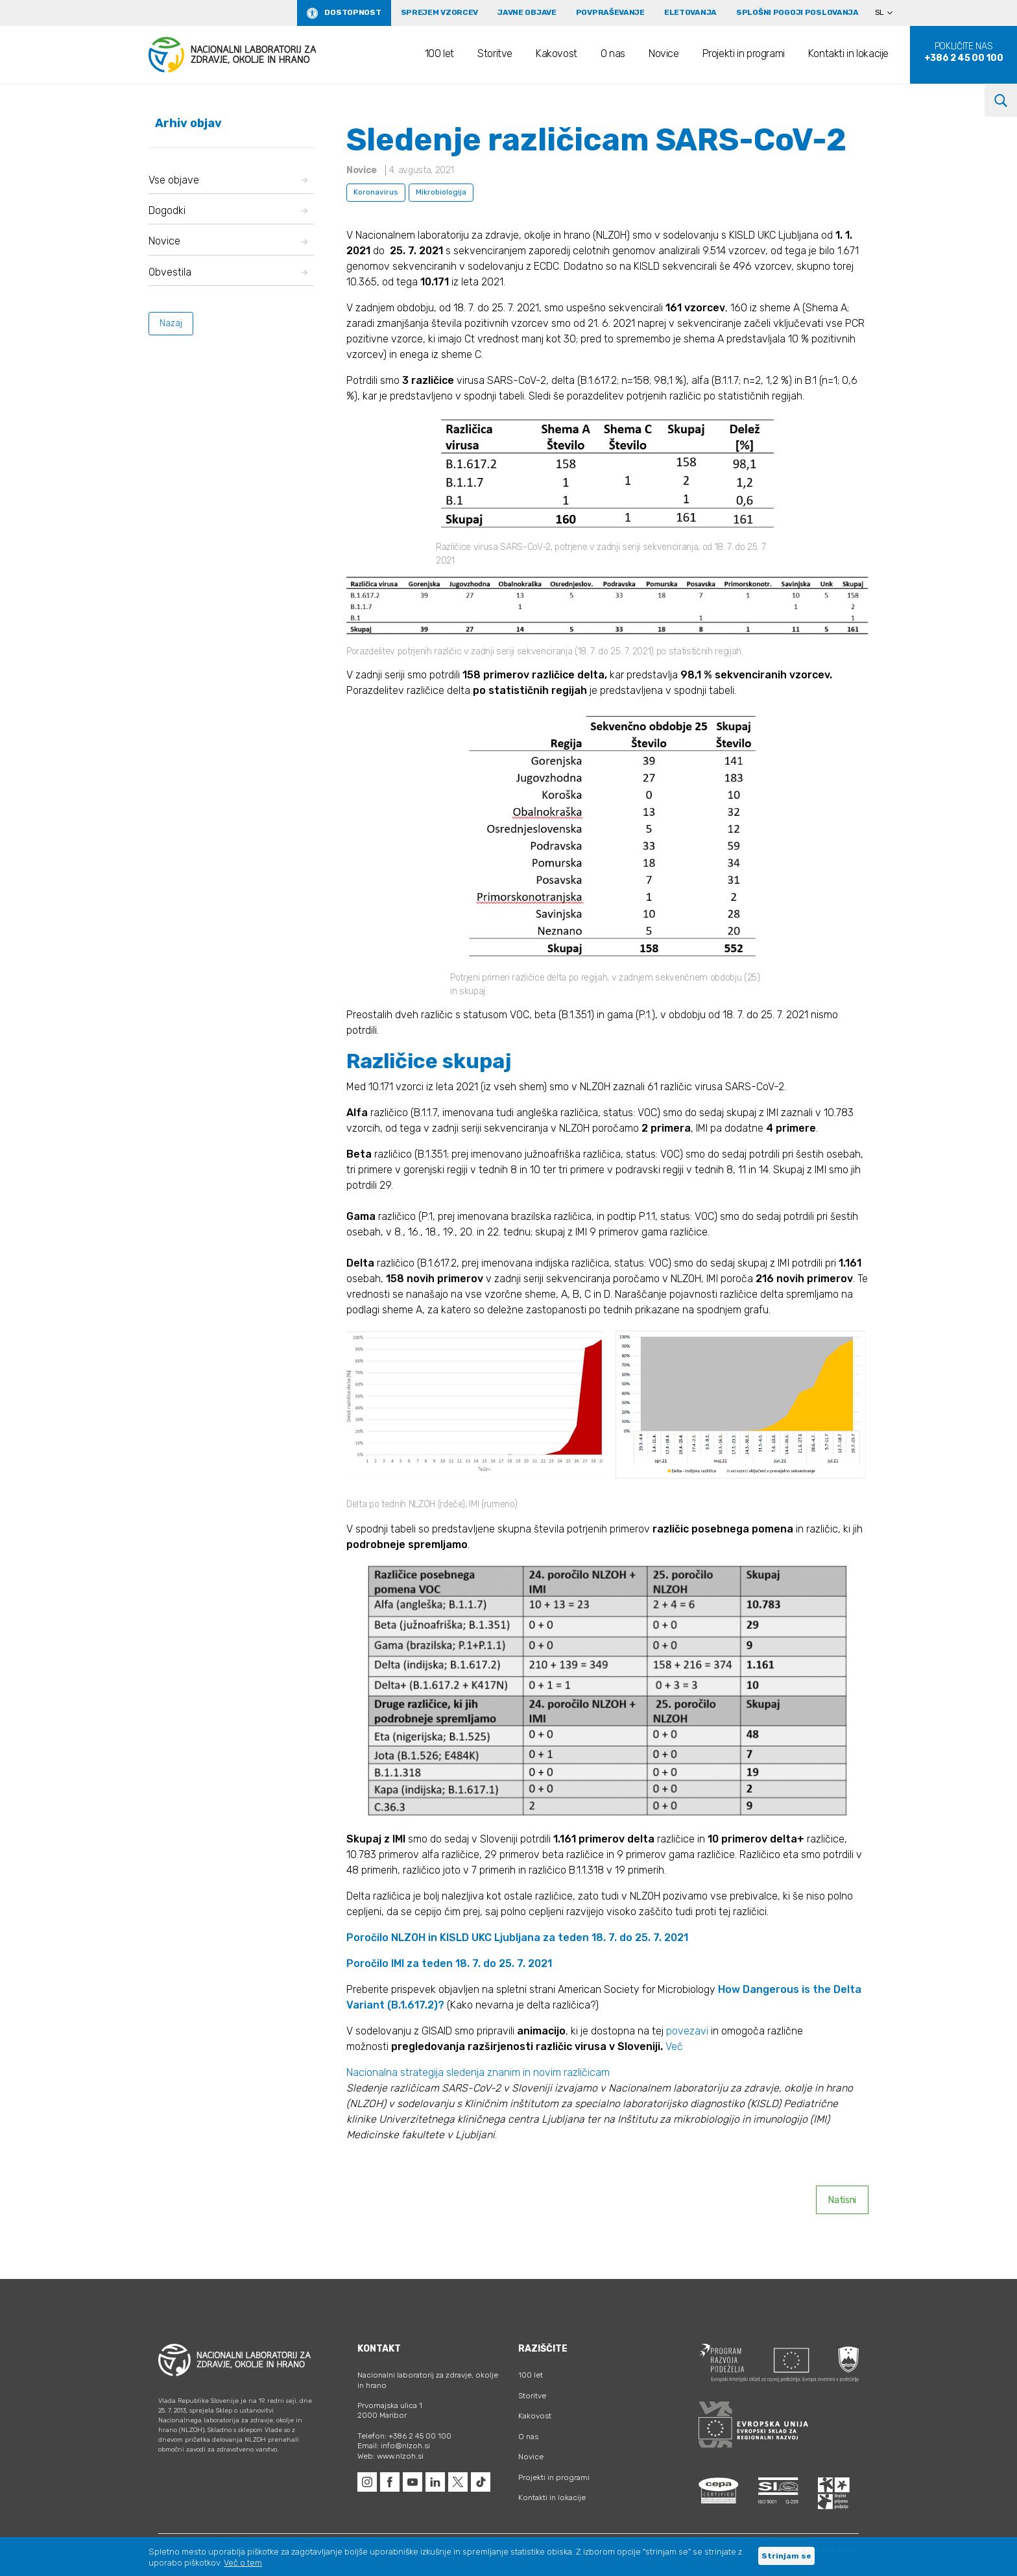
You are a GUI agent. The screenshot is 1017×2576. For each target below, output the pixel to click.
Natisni (842, 2200)
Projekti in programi (743, 53)
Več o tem (243, 2563)
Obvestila (228, 272)
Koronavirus (375, 192)
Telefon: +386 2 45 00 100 (404, 2435)
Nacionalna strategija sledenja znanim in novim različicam (478, 2072)
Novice (664, 53)
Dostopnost (352, 12)
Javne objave (526, 12)
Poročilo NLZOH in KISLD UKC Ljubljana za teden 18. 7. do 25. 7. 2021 (517, 1937)
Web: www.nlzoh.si (390, 2456)
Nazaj (171, 323)
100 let (439, 53)
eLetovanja (690, 12)
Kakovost (556, 53)
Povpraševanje (610, 12)
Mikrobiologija (441, 192)
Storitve (494, 53)
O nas (613, 53)
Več (674, 2046)
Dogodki (228, 210)
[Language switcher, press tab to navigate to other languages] (889, 13)
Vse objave (228, 180)
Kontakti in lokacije (848, 53)
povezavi (688, 2031)
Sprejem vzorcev (440, 12)
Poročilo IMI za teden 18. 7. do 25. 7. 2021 (449, 1963)
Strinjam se (786, 2555)
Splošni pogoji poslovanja (797, 12)
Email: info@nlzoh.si (393, 2445)
